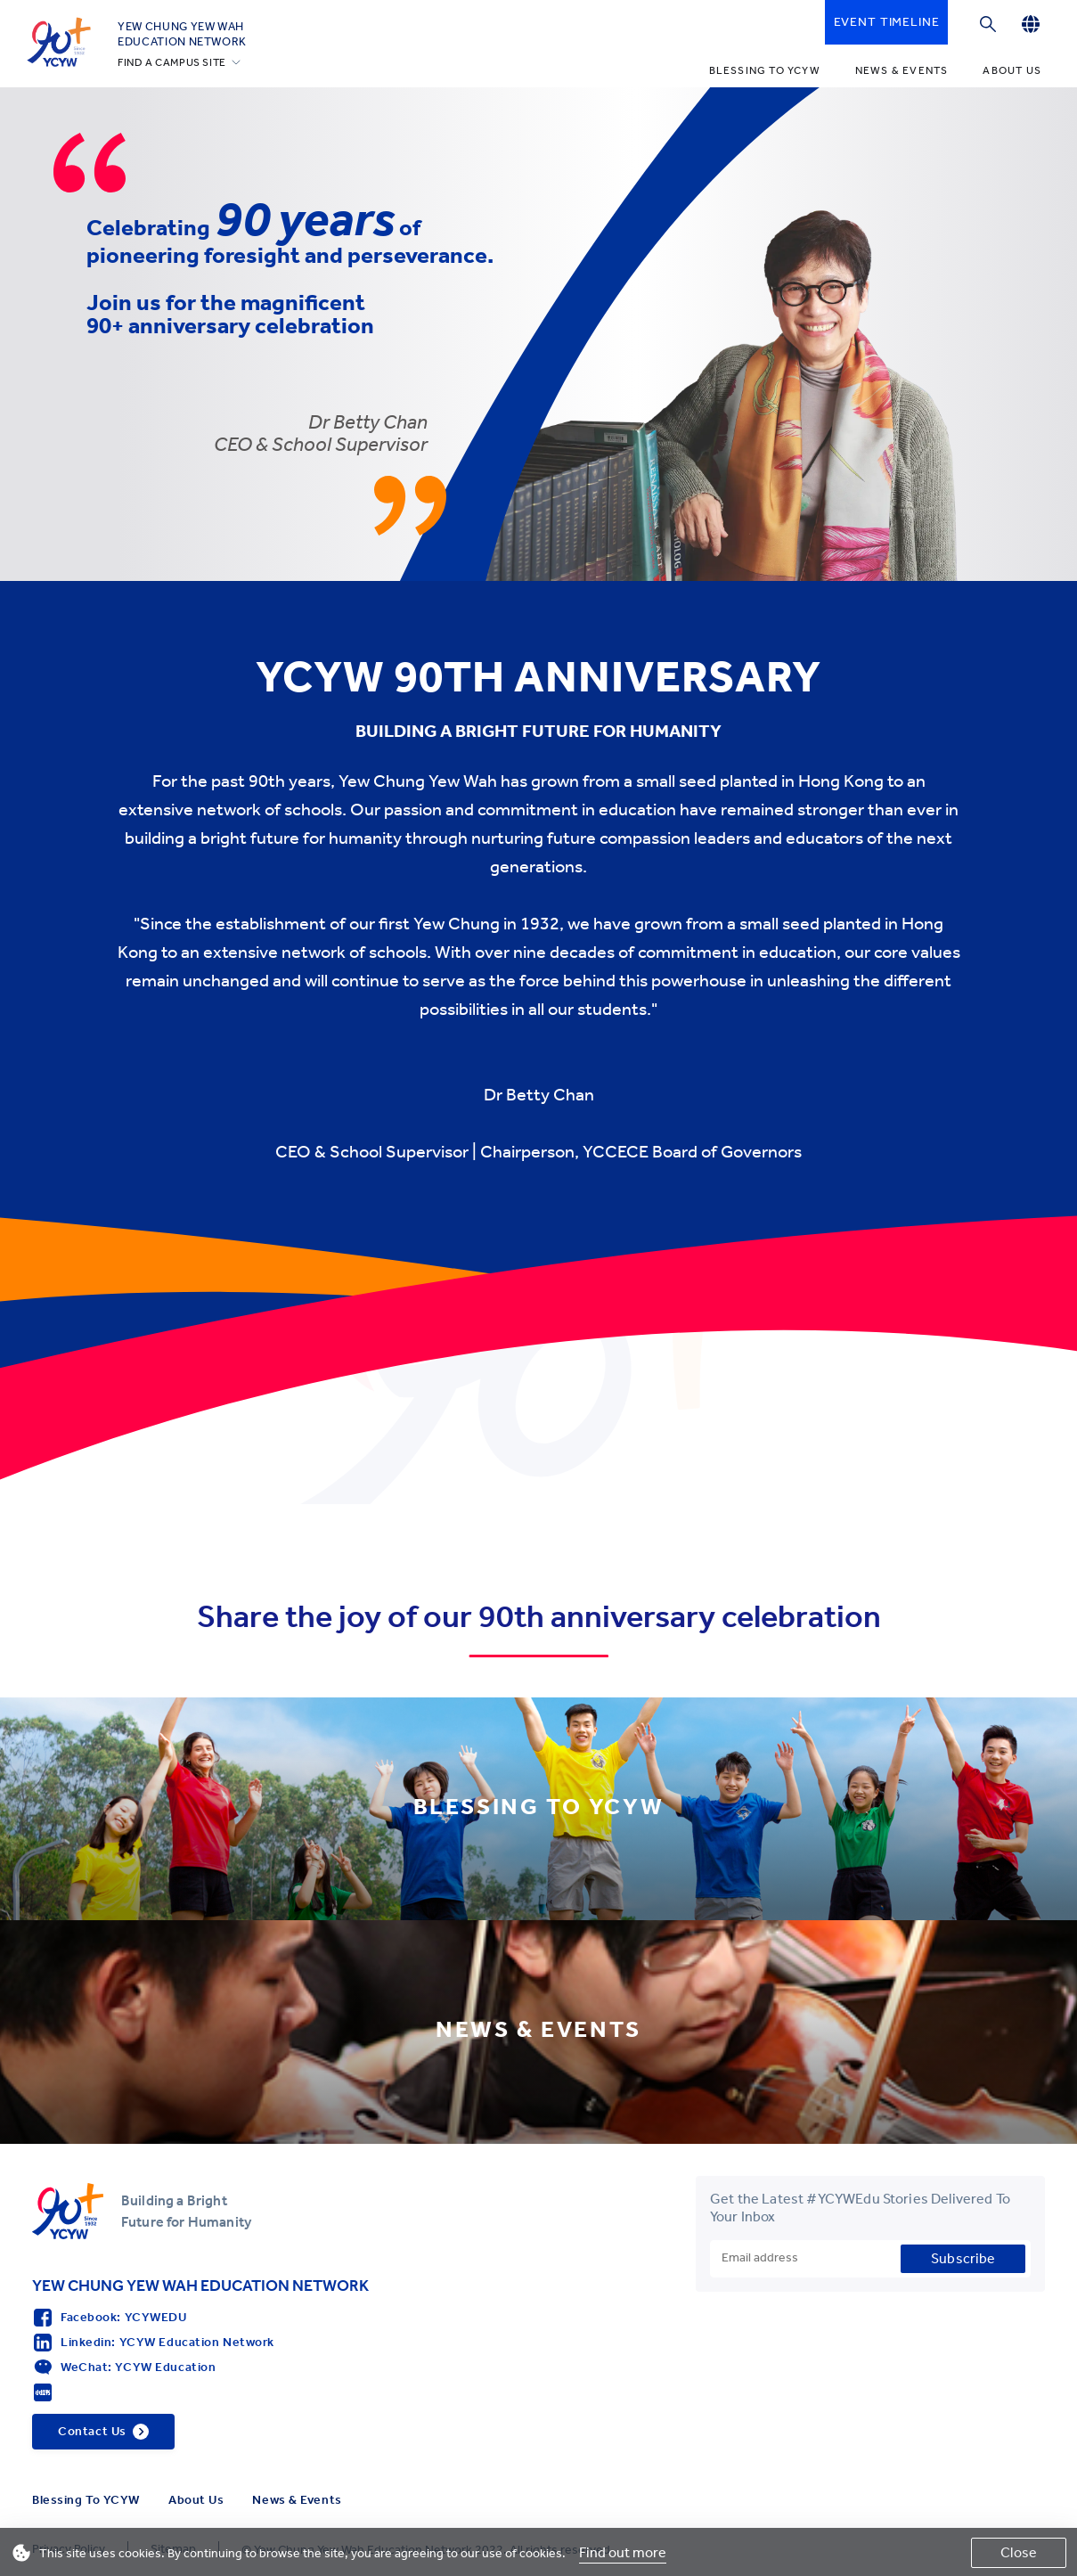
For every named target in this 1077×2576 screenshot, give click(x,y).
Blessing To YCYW (764, 70)
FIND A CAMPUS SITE (172, 62)
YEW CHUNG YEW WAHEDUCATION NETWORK (182, 34)
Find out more (622, 2552)
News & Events (902, 70)
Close (1018, 2552)
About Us (1012, 70)
